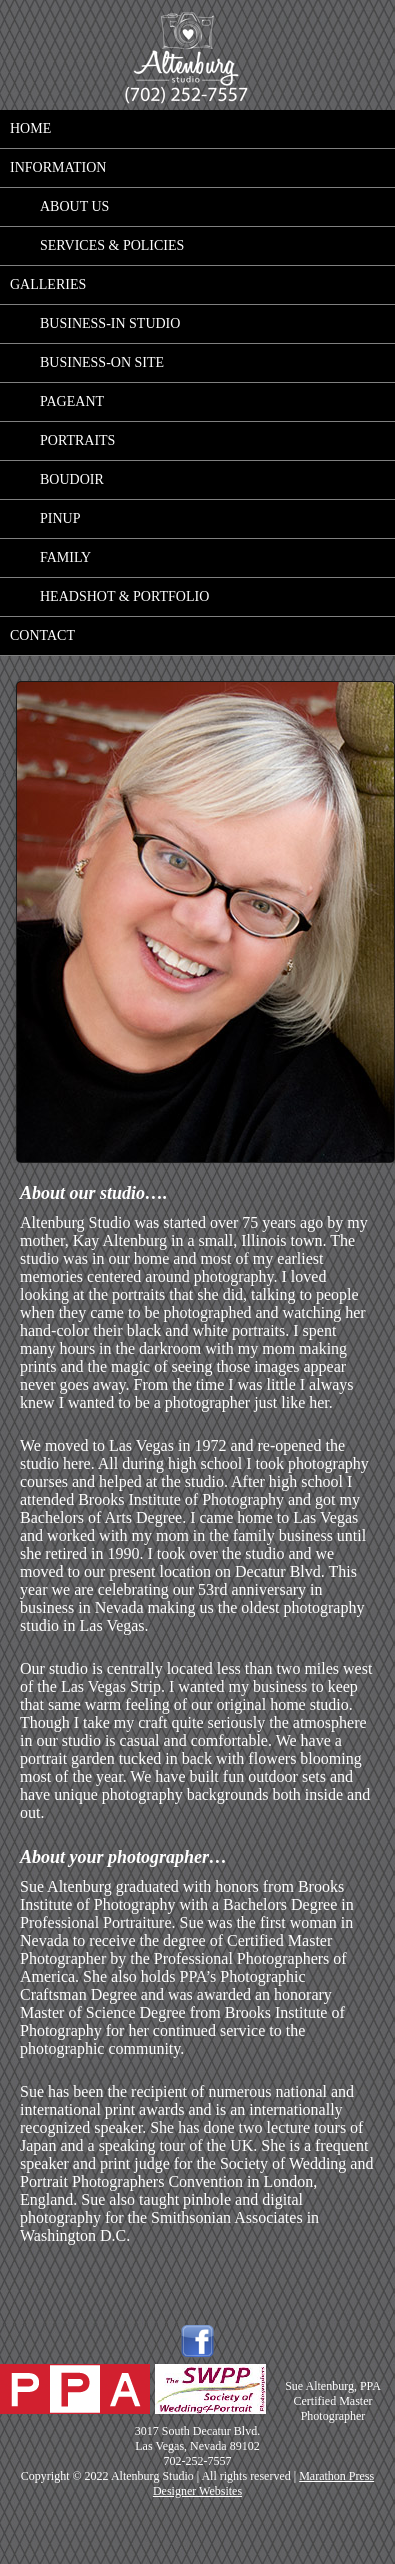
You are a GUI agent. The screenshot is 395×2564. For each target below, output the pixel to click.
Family (65, 557)
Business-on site (102, 362)
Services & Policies (112, 245)
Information (58, 167)
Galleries (48, 284)
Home (30, 128)
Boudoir (72, 479)
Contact (42, 635)
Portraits (77, 440)
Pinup (60, 518)
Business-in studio (110, 323)
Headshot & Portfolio (124, 596)
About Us (74, 206)
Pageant (72, 401)
